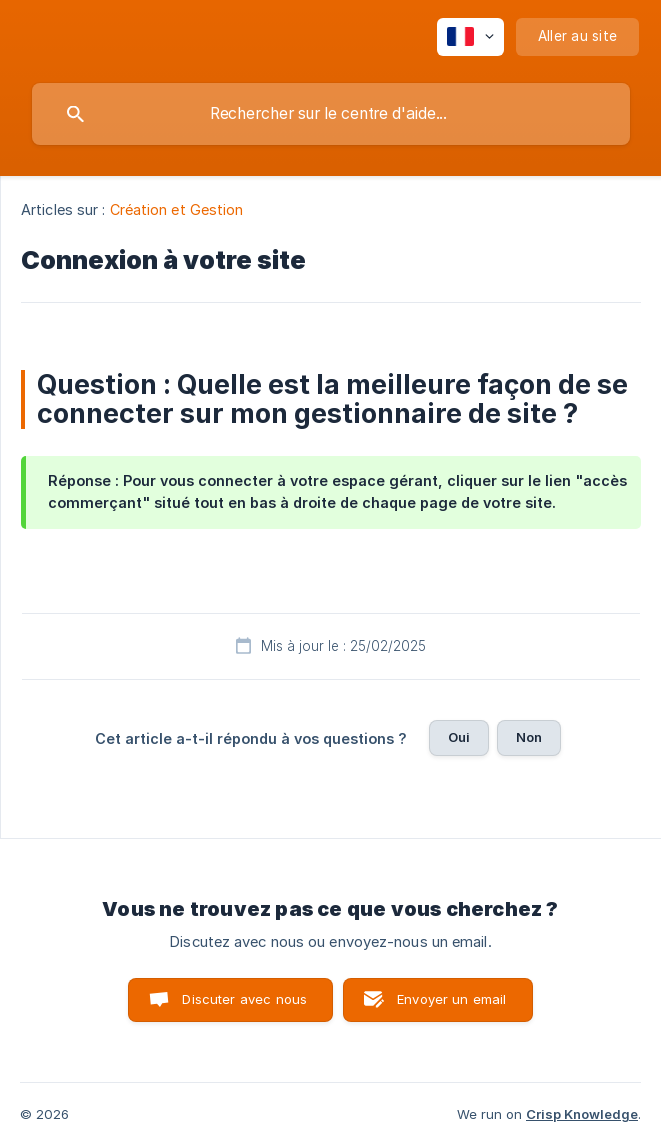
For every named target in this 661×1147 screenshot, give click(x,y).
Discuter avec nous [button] (244, 999)
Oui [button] (459, 737)
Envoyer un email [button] (451, 999)
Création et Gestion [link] (177, 209)
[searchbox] (331, 114)
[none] (470, 37)
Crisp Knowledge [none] (582, 1114)
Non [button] (529, 737)
